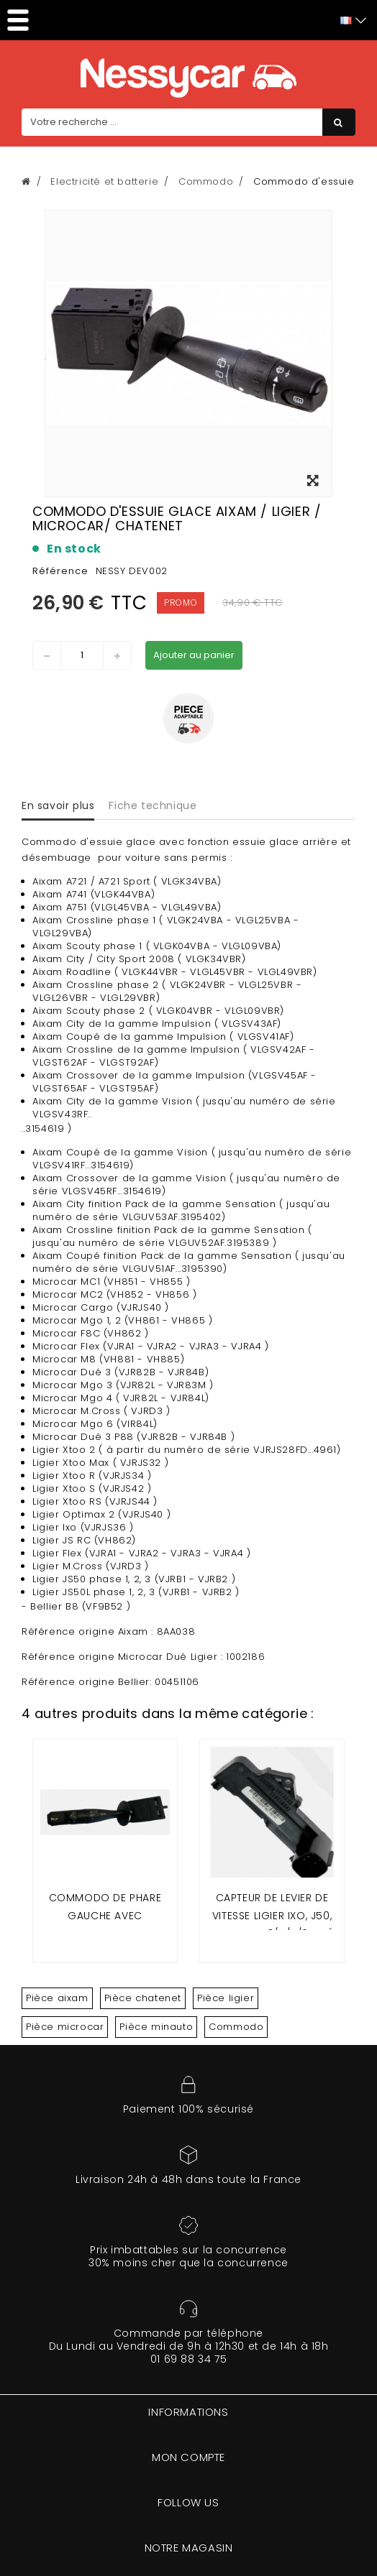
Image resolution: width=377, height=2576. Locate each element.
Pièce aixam (57, 1998)
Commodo (236, 2026)
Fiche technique (152, 805)
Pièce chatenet (142, 1998)
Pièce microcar (65, 2026)
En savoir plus (58, 805)
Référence (60, 571)
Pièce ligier (225, 1998)
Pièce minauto (156, 2026)
